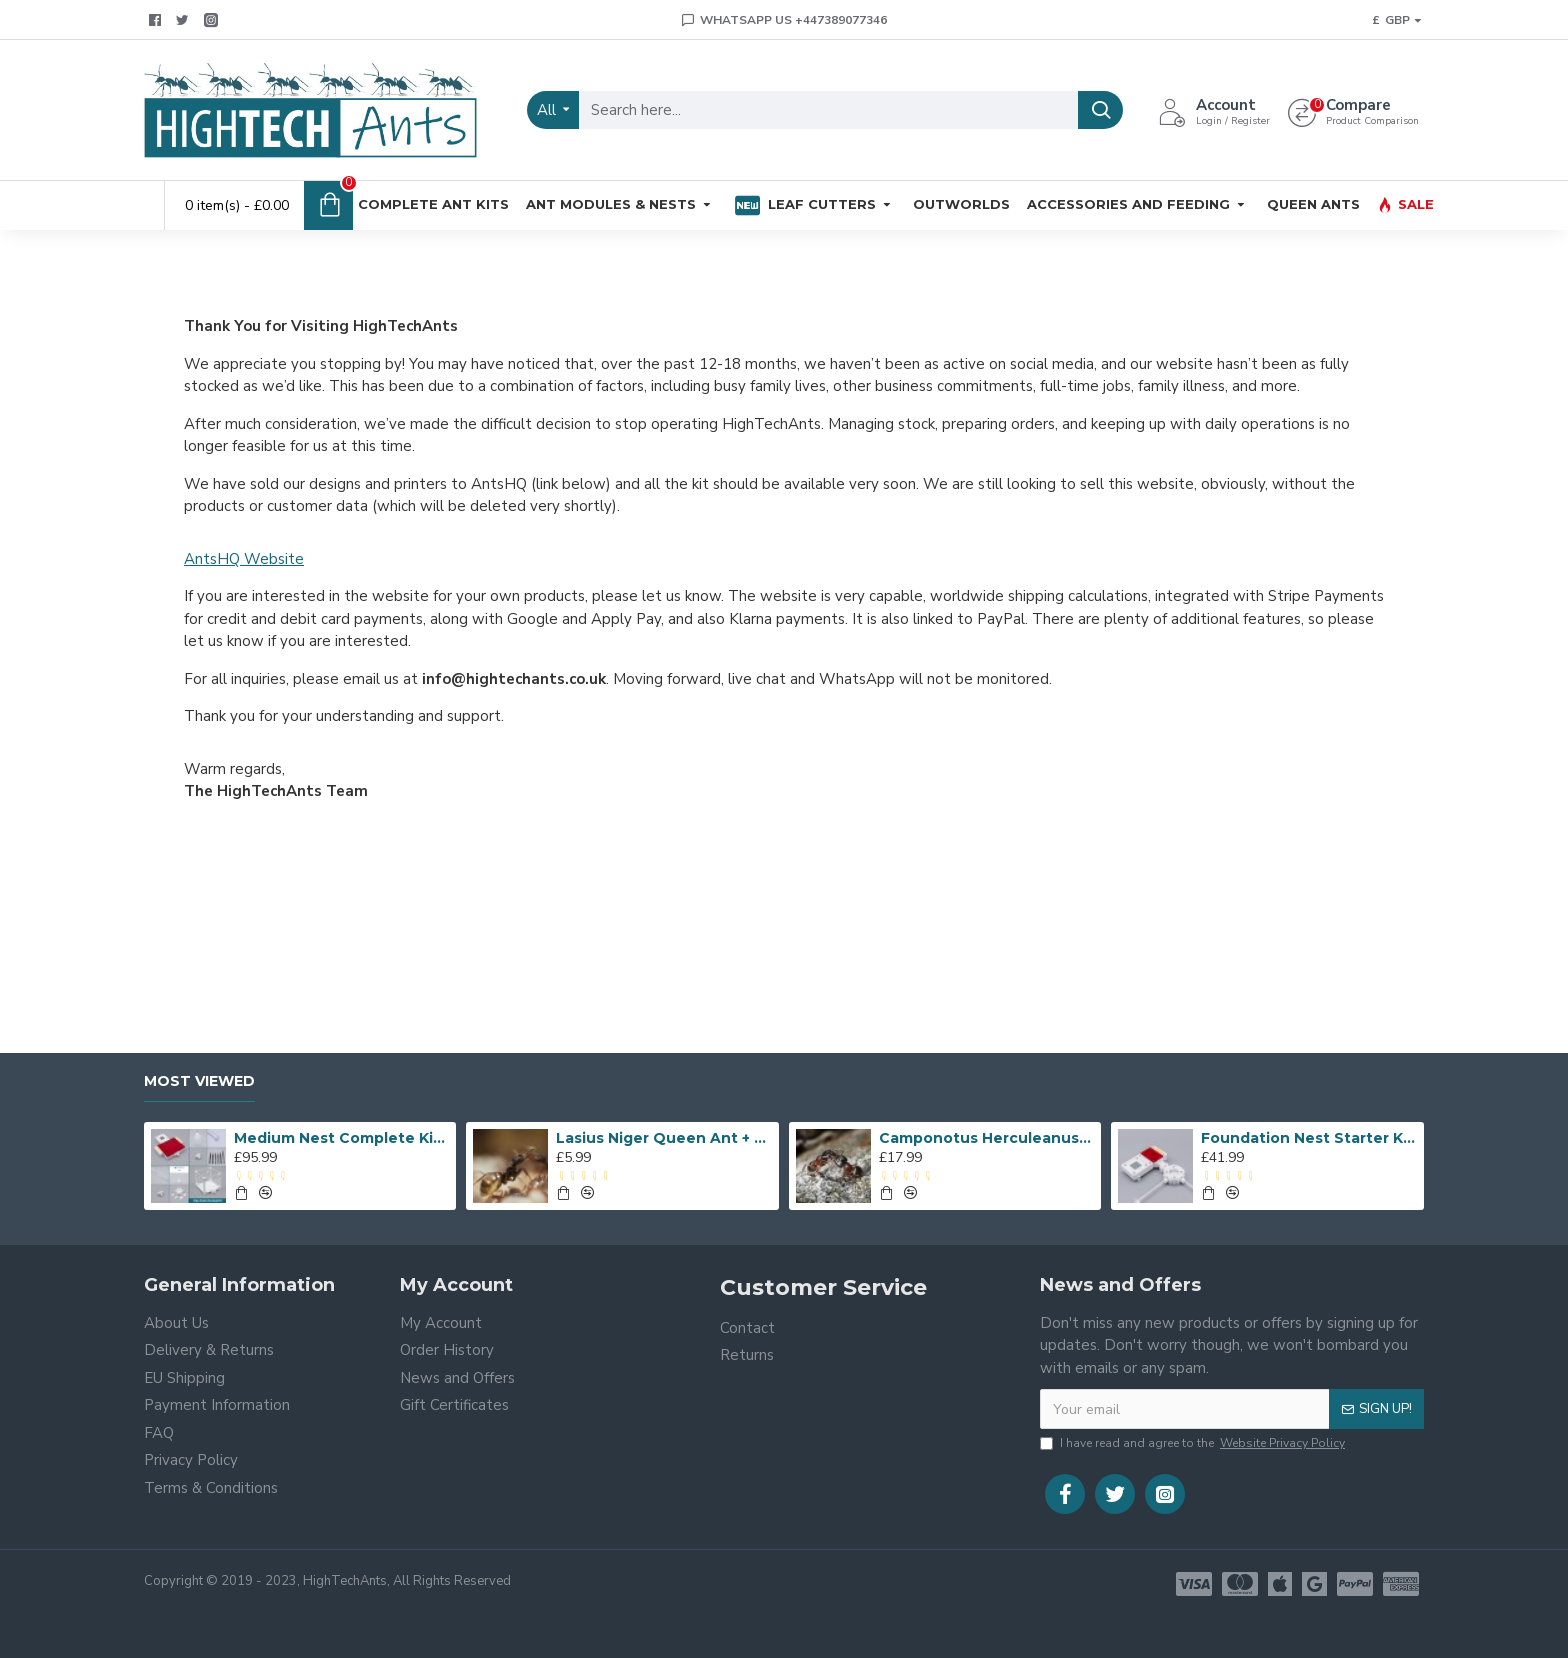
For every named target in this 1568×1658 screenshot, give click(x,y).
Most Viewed (199, 1081)
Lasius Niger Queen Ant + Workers (664, 1138)
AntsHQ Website (244, 559)
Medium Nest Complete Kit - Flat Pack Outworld (342, 1138)
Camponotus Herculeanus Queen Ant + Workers (987, 1138)
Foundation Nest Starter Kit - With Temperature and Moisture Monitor (1309, 1138)
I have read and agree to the (1194, 1443)
